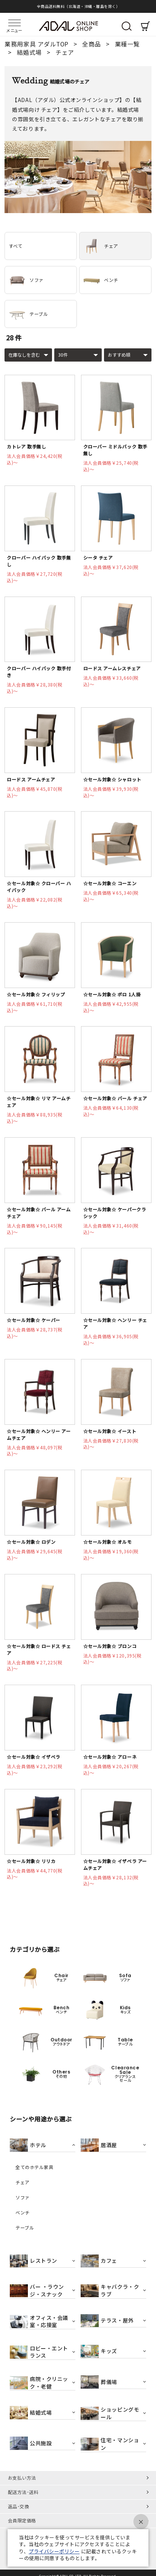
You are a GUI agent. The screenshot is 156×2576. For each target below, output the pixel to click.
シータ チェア (98, 557)
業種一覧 (127, 44)
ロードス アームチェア (31, 779)
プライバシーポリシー (54, 2551)
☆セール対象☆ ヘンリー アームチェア (38, 1434)
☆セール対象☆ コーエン (109, 883)
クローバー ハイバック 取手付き (39, 671)
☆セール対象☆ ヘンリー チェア (115, 1323)
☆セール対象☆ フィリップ (36, 994)
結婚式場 (30, 52)
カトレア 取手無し (26, 446)
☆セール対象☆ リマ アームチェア (38, 1101)
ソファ (26, 280)
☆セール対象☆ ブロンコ (109, 1646)
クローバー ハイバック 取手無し (39, 560)
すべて (16, 246)
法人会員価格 (34, 459)
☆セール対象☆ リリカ (31, 1861)
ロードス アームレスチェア (112, 668)
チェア (100, 246)
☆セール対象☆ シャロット (112, 779)
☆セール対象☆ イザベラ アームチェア (115, 1864)
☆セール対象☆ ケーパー (33, 1320)
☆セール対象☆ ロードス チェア (39, 1649)
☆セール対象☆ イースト (109, 1431)
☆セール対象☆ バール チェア (115, 1098)
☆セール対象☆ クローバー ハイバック (39, 886)
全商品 (92, 44)
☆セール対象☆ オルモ (107, 1541)
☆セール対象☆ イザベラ (33, 1756)
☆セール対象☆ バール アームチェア (38, 1212)
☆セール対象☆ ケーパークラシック (114, 1212)
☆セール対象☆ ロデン (31, 1541)
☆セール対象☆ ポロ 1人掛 (112, 994)
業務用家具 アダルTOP (37, 44)
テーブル (28, 314)
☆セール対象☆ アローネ (109, 1756)
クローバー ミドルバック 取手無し (115, 449)
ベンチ (100, 280)
